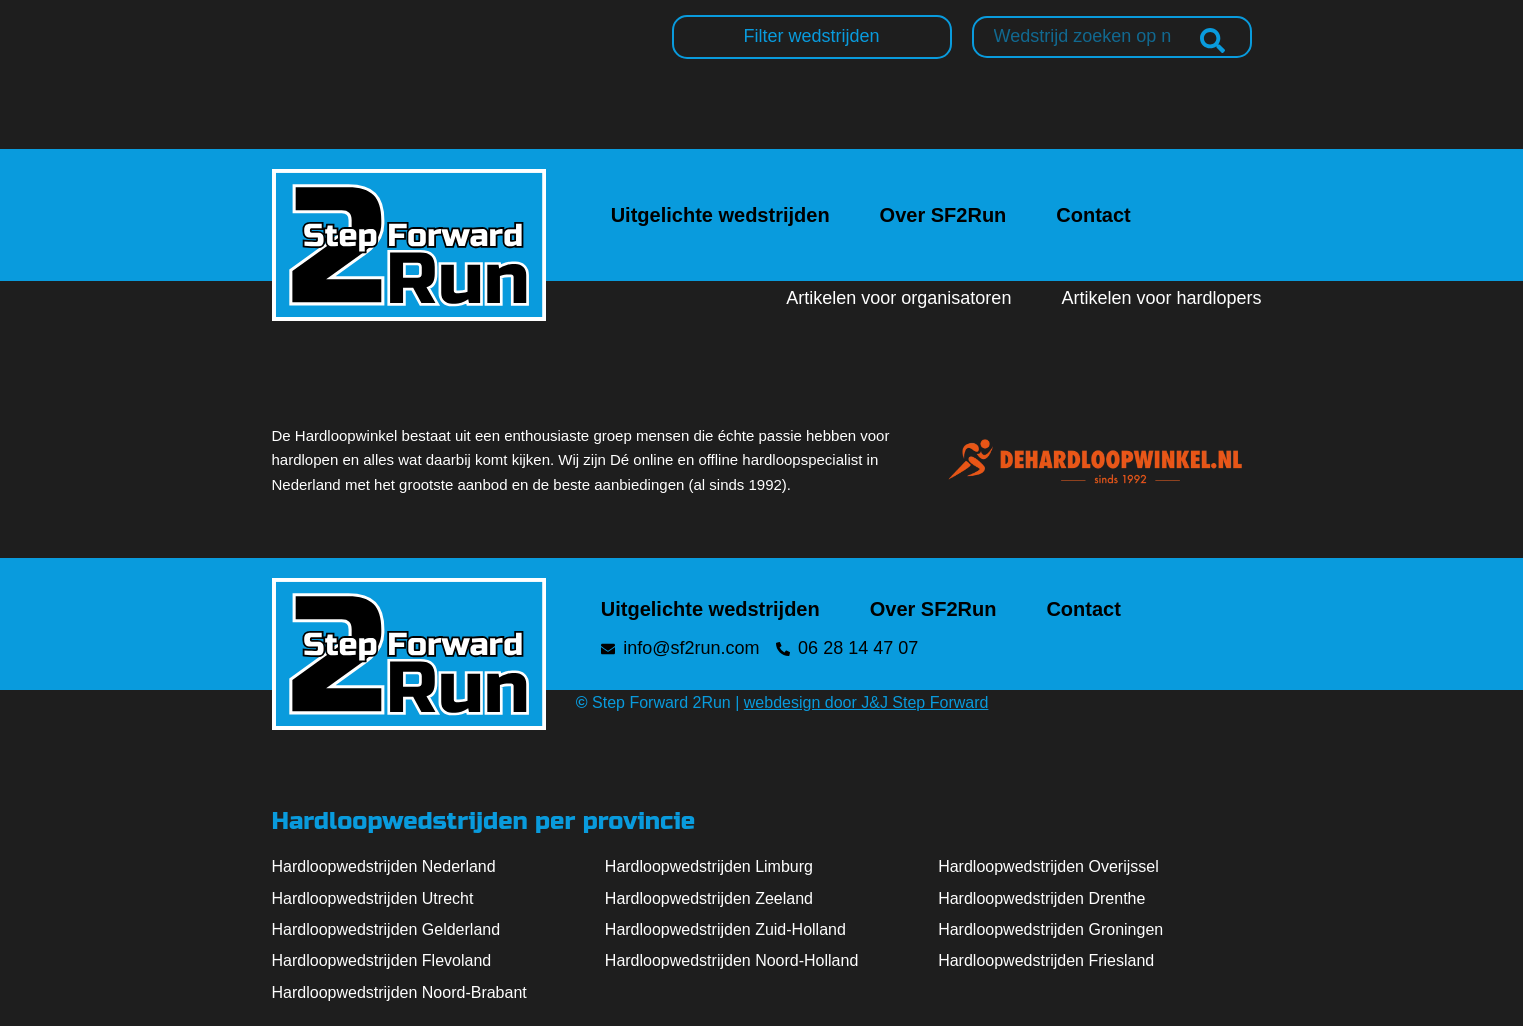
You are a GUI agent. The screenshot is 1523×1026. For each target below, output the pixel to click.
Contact (1093, 215)
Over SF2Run (943, 215)
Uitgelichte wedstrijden (720, 215)
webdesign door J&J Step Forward (866, 702)
